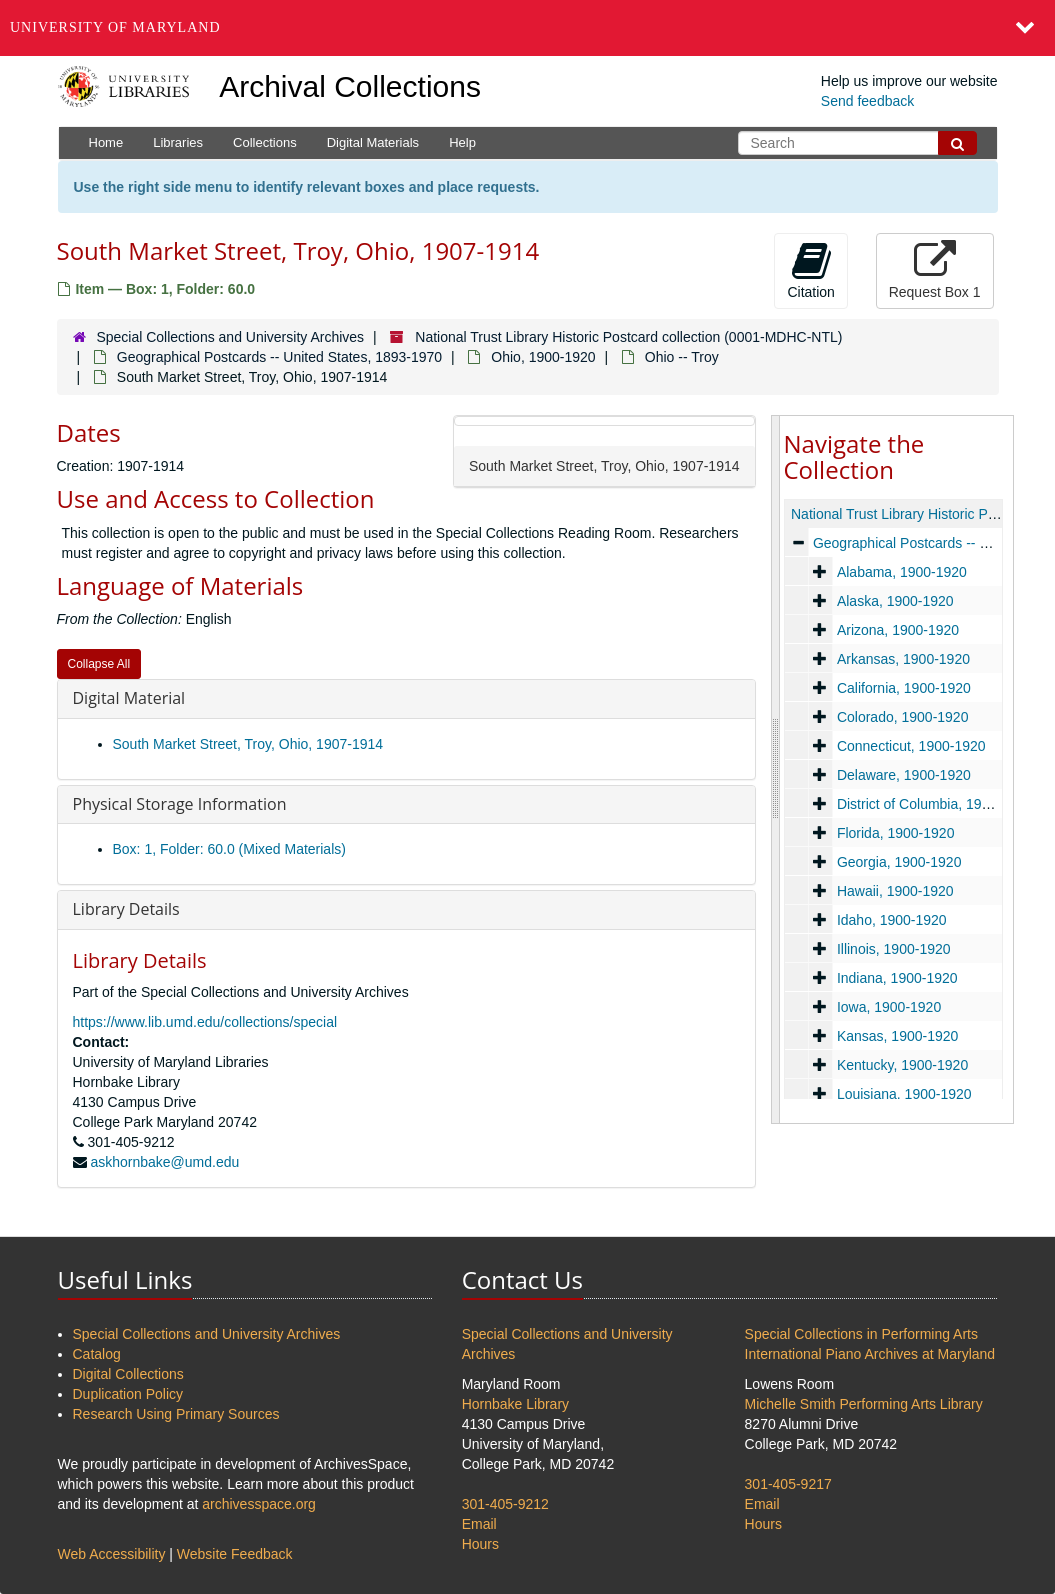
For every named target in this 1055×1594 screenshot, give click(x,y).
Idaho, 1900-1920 (891, 920)
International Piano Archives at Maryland (870, 1354)
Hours (480, 1544)
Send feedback (867, 101)
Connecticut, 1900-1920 (910, 746)
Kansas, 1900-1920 (896, 1036)
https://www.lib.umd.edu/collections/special (205, 1022)
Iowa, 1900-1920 (888, 1007)
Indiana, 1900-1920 (896, 978)
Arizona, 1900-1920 (897, 630)
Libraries (178, 142)
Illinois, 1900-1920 (893, 949)
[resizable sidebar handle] (776, 769)
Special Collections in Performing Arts (861, 1334)
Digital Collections (128, 1374)
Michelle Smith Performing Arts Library (864, 1404)
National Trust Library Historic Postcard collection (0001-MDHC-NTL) (628, 337)
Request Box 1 (935, 270)
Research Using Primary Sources (176, 1414)
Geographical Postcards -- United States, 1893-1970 (279, 357)
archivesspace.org (259, 1504)
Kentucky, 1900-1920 (901, 1065)
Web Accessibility (112, 1554)
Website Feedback (235, 1554)
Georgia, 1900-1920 (898, 862)
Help (462, 142)
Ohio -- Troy (682, 357)
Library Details (126, 909)
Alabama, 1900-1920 (901, 572)
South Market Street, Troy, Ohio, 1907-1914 (248, 744)
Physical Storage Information (180, 804)
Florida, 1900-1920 (895, 833)
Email (479, 1524)
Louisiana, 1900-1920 (903, 1094)
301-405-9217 (788, 1484)
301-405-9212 (505, 1504)
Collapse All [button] (99, 664)
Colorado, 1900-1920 (902, 717)
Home (106, 142)
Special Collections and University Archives (230, 337)
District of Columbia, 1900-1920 (934, 804)
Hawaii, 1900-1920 (894, 891)
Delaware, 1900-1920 (903, 775)
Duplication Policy (128, 1394)
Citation (810, 270)
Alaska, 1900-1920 (894, 601)
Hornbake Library (515, 1404)
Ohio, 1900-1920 (543, 357)
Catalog (97, 1354)
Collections (265, 142)
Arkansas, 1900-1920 (902, 659)
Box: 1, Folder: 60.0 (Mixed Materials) (229, 849)
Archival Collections (350, 86)
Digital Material (129, 698)
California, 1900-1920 (903, 688)
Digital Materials (373, 142)
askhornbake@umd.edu (164, 1162)
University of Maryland (115, 27)
